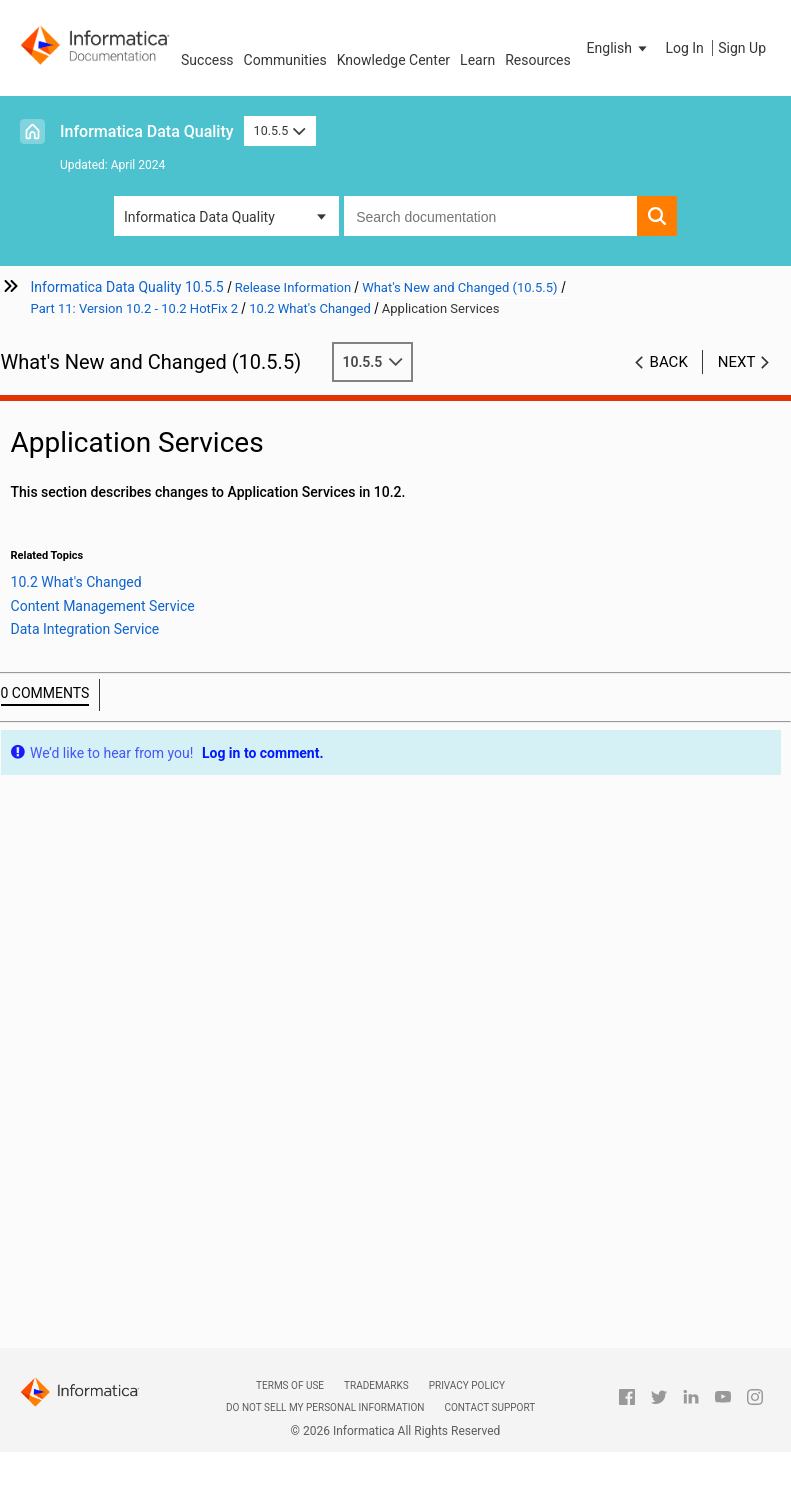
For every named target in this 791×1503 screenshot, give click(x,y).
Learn (477, 60)
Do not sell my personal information (325, 1407)
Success (207, 60)
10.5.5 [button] (280, 130)
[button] (619, 48)
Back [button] (669, 362)
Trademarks (376, 1385)
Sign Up (742, 48)
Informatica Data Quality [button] (199, 217)
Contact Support (489, 1407)
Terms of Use (290, 1385)
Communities (285, 60)
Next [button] (737, 362)
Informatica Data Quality (147, 131)
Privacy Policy (467, 1385)
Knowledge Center (393, 60)
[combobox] (490, 216)
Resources (538, 60)
